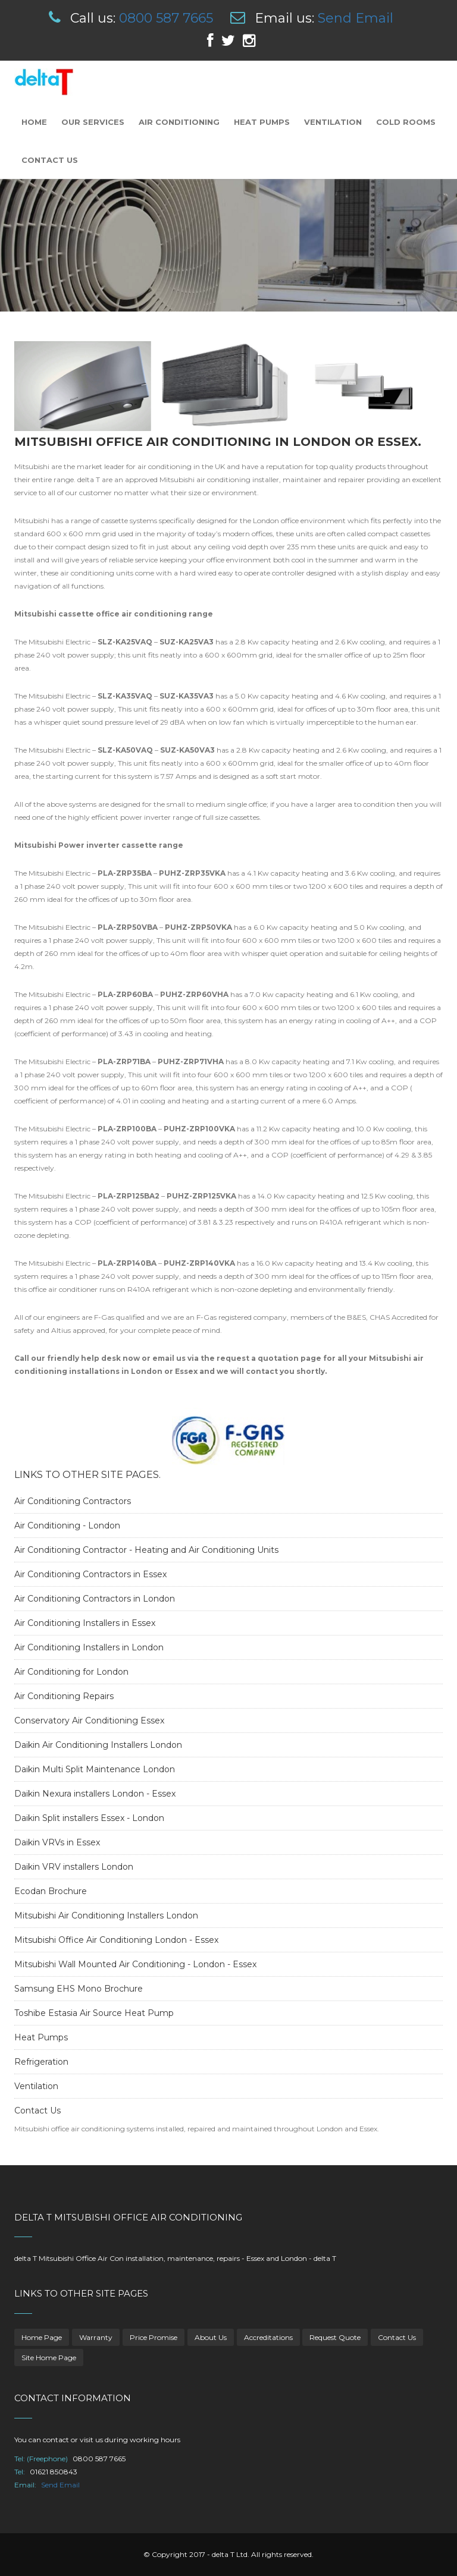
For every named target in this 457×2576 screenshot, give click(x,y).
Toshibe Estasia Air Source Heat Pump (94, 2013)
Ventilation (333, 122)
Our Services (92, 122)
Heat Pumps (262, 122)
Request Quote (335, 2337)
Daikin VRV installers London (73, 1866)
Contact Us (49, 160)
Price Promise (153, 2337)
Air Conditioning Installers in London (89, 1647)
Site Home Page (48, 2357)
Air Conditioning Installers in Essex (84, 1623)
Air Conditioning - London (67, 1525)
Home (34, 122)
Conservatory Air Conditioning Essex (89, 1720)
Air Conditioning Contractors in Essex (90, 1574)
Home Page (41, 2337)
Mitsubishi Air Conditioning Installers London (106, 1915)
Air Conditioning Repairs (64, 1696)
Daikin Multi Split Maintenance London (94, 1769)
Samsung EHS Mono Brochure (78, 1988)
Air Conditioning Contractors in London (94, 1598)
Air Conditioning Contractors (72, 1501)
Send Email (355, 18)
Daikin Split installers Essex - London (89, 1818)
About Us (211, 2337)
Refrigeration (41, 2061)
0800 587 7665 (166, 18)
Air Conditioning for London (71, 1671)
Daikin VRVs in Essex (57, 1842)
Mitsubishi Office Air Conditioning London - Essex (116, 1940)
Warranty (95, 2337)
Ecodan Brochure (50, 1891)
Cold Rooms (406, 122)
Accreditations (268, 2337)
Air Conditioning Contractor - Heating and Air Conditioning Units (146, 1550)
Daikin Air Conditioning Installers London (98, 1745)
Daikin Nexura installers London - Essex (95, 1793)
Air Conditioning (179, 122)
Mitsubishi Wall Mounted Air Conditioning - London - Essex (135, 1964)
